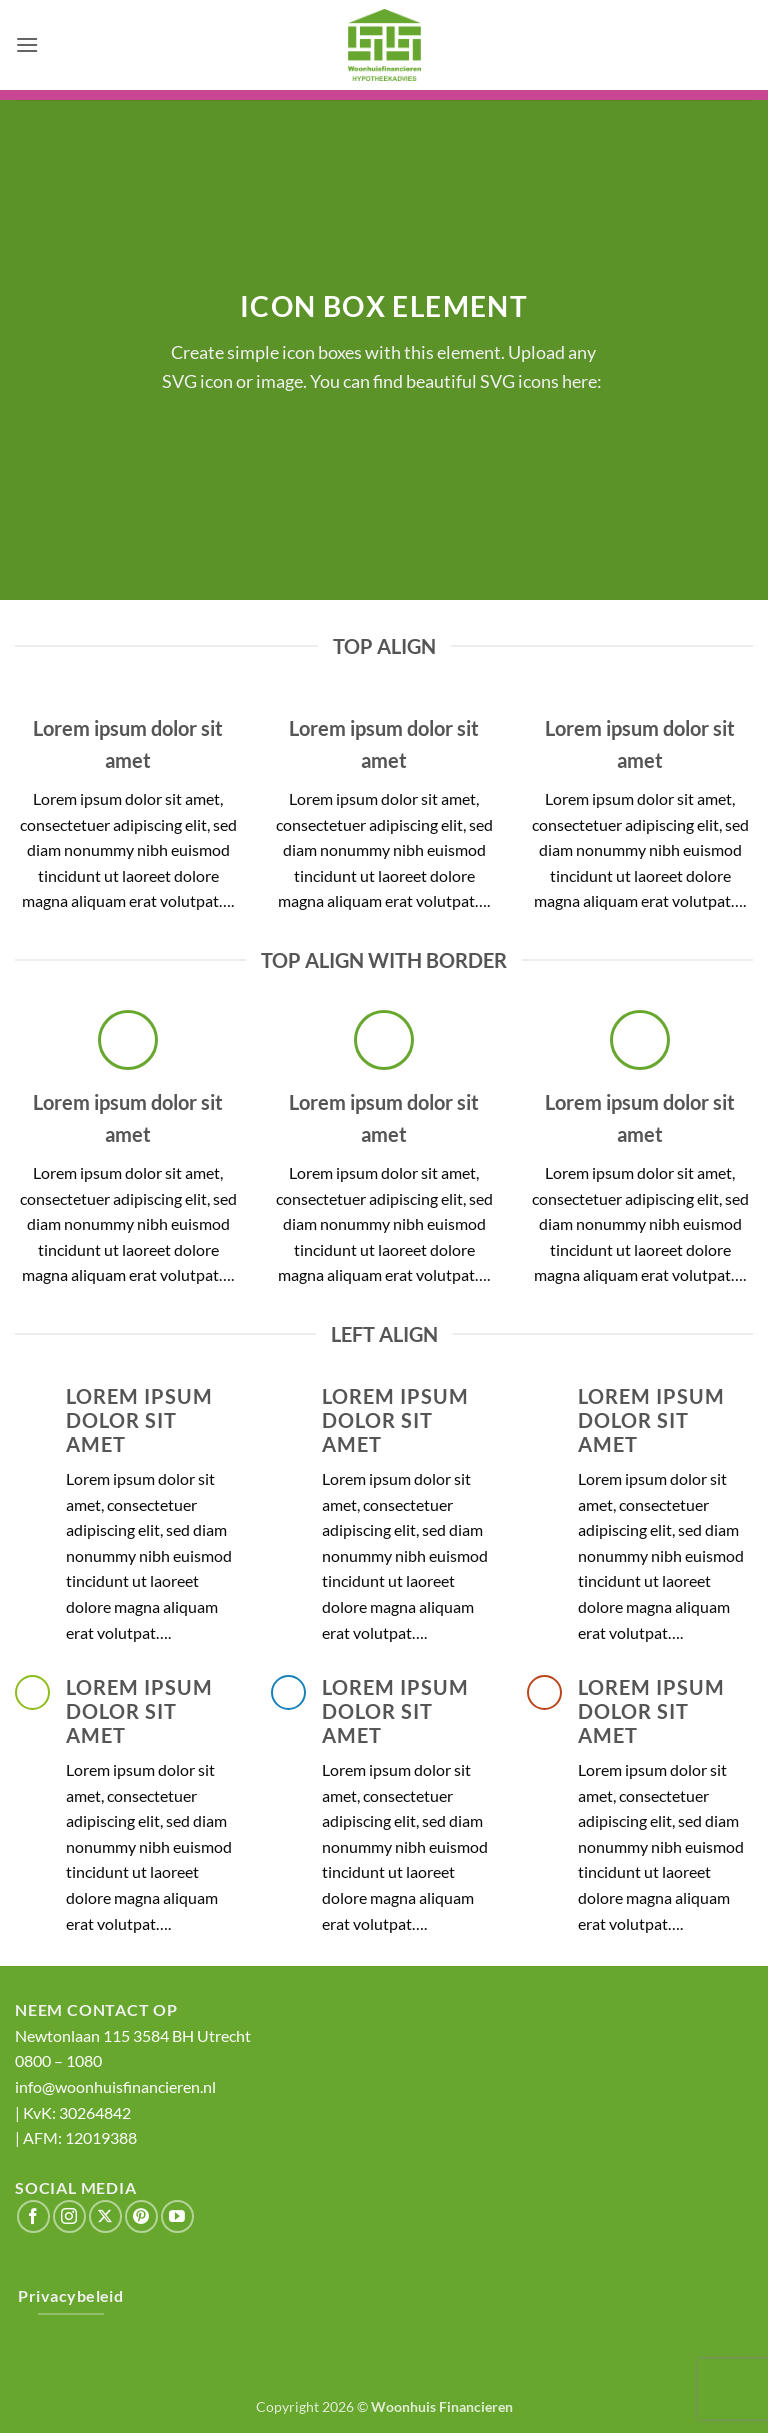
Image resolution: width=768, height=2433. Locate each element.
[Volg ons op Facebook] (33, 2216)
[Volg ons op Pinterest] (141, 2216)
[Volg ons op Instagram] (69, 2216)
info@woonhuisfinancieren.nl (115, 2086)
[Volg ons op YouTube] (177, 2216)
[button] (27, 44)
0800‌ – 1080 (58, 2060)
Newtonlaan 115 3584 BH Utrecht (133, 2035)
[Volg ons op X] (105, 2216)
